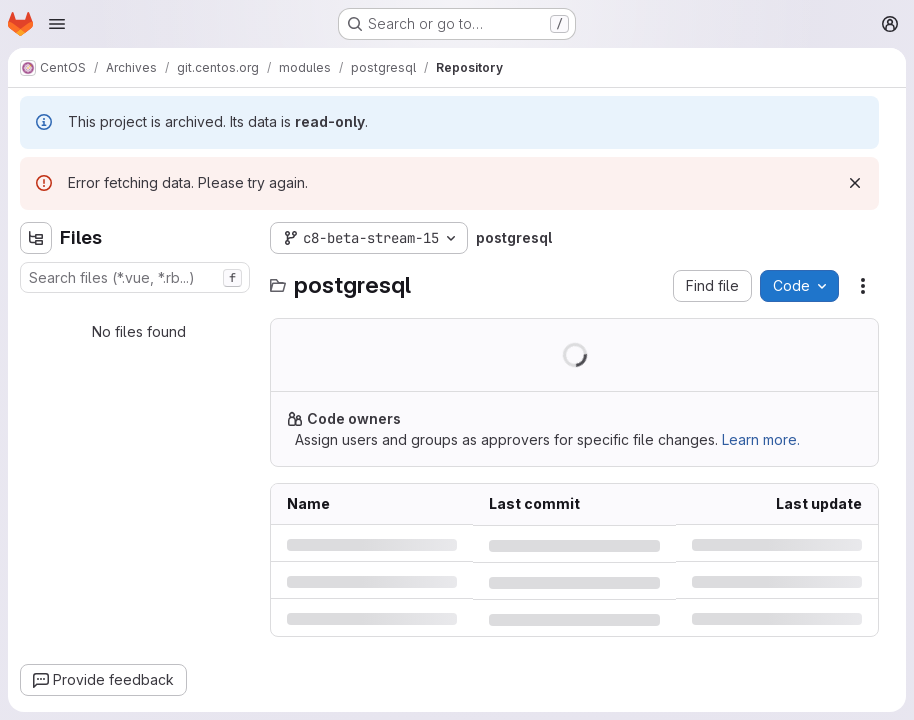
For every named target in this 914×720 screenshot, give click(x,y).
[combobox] (135, 277)
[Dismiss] (855, 183)
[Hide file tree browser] (36, 238)
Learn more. (761, 439)
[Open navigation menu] (57, 24)
